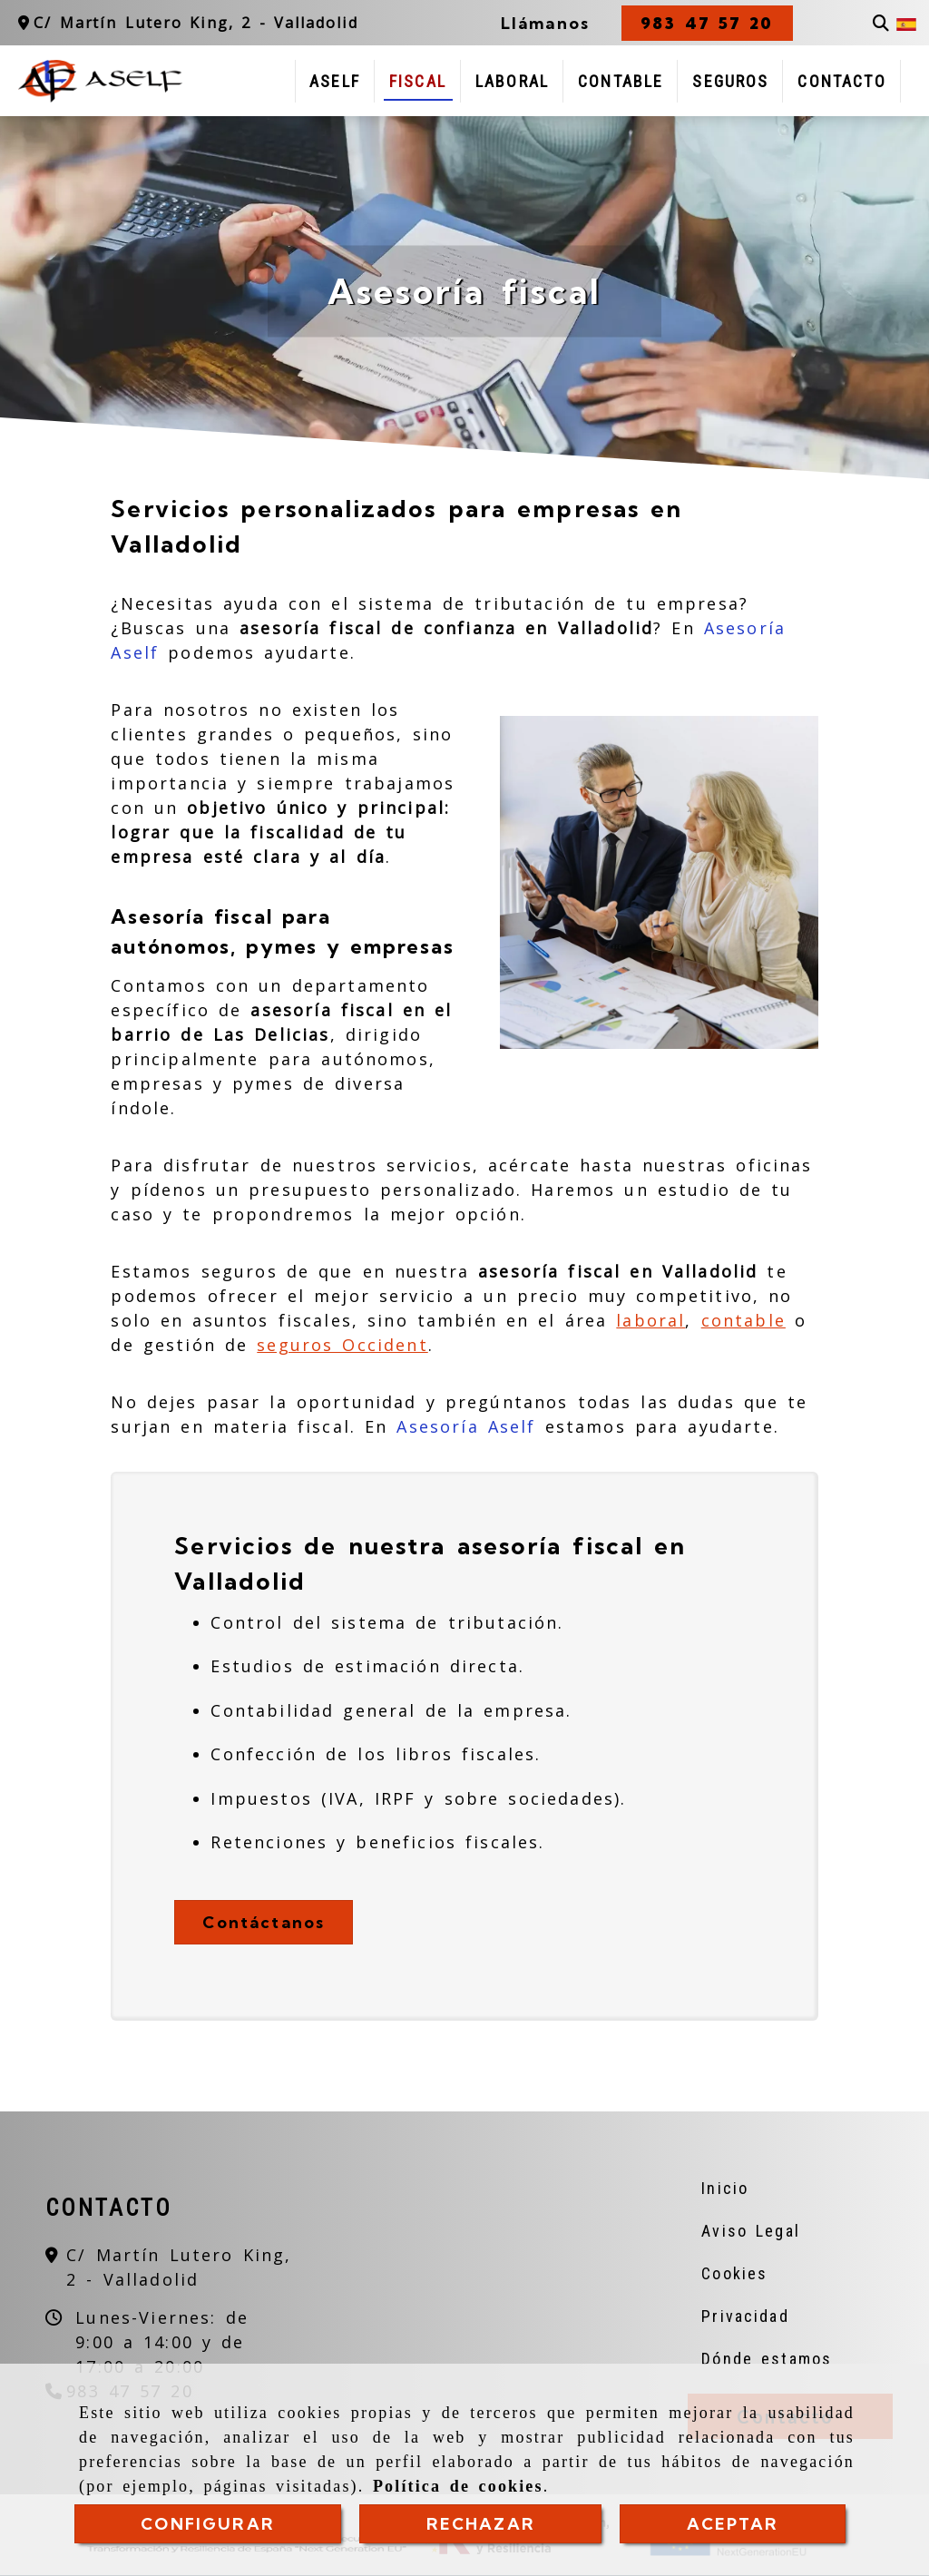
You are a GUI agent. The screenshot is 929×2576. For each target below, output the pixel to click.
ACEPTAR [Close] (733, 2523)
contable (743, 1320)
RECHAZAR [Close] (480, 2523)
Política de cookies (458, 2487)
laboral (650, 1320)
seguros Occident (342, 1345)
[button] (707, 23)
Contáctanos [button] (263, 1922)
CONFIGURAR (208, 2523)
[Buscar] (881, 23)
